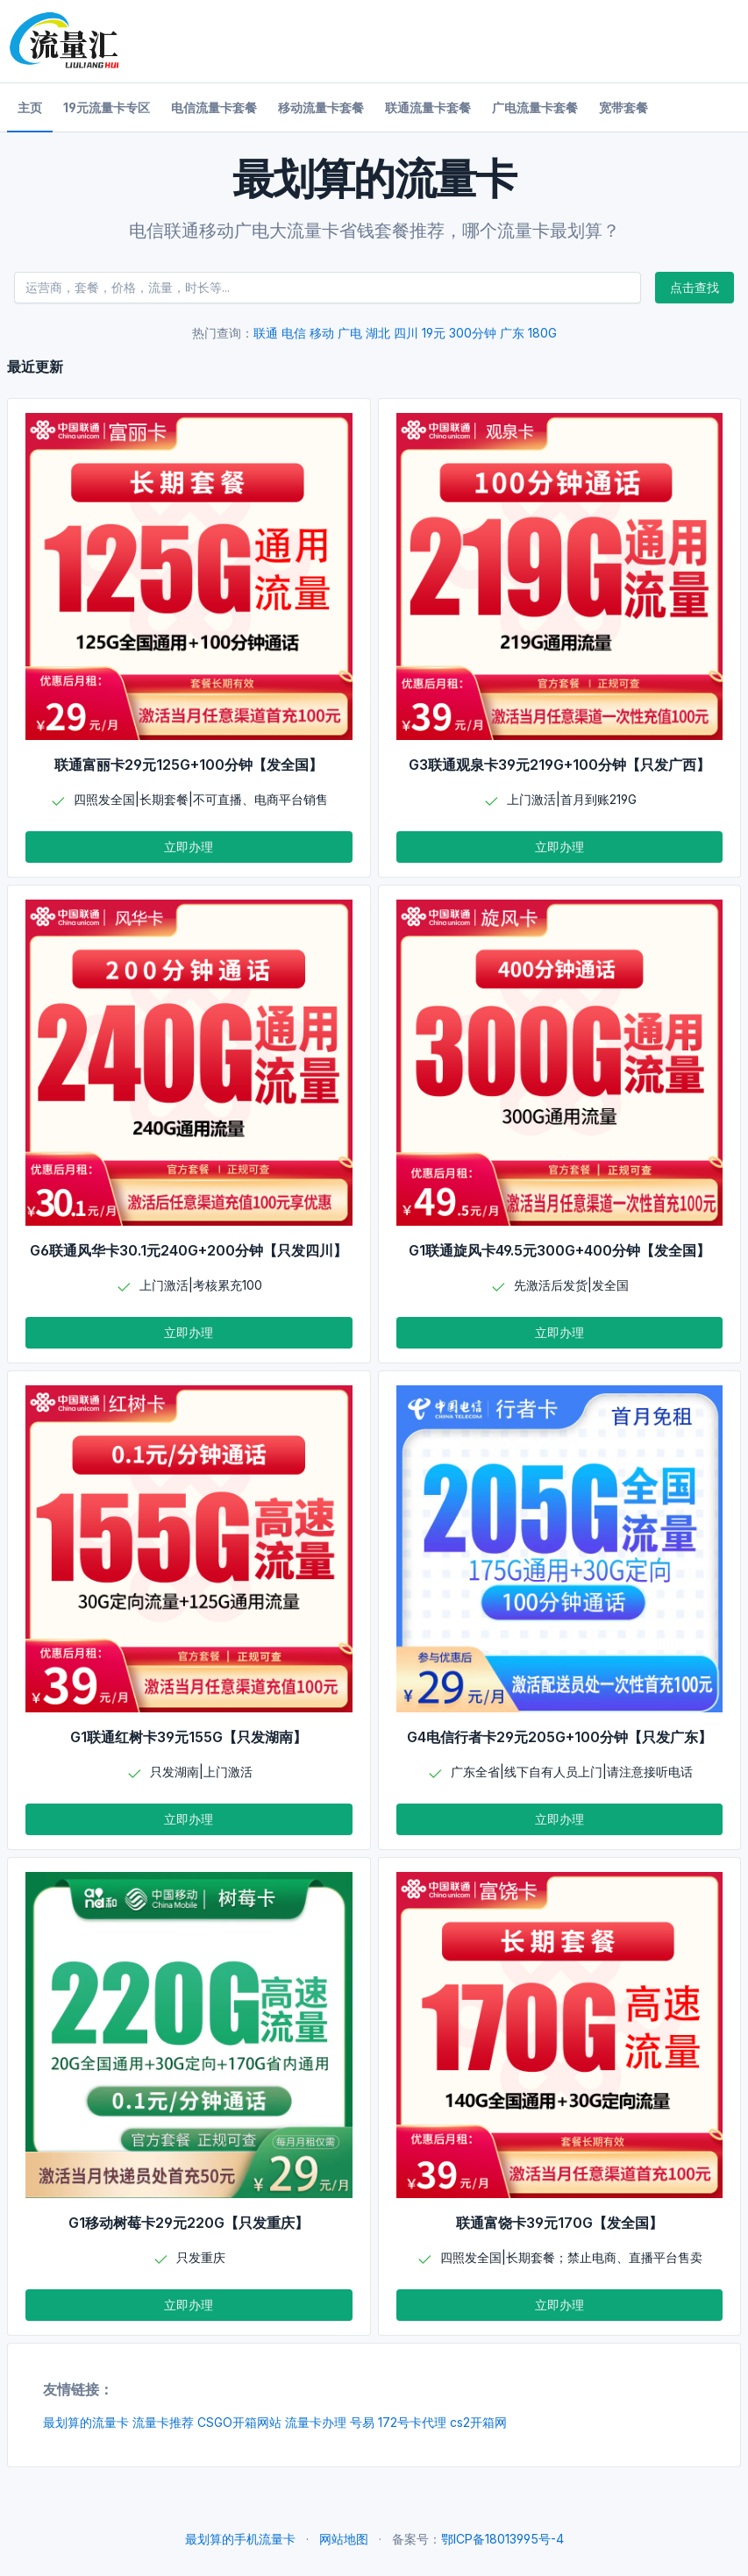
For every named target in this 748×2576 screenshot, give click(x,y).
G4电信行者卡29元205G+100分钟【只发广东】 (559, 1737)
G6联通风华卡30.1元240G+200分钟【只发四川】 (188, 1250)
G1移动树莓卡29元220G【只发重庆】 (188, 2222)
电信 (293, 332)
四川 (406, 332)
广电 (350, 332)
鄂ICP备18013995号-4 (502, 2538)
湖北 (378, 332)
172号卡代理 (412, 2422)
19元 (433, 332)
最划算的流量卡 (86, 2422)
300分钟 (472, 332)
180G (542, 332)
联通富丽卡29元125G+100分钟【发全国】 (188, 764)
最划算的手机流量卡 (240, 2538)
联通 (265, 332)
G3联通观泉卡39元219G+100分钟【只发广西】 (559, 764)
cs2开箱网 (478, 2422)
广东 (512, 332)
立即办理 (188, 846)
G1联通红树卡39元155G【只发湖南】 (188, 1737)
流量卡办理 (315, 2422)
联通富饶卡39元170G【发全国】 (559, 2222)
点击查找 (694, 287)
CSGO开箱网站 (239, 2422)
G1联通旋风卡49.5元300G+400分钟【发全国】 (559, 1250)
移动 (322, 332)
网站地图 (343, 2538)
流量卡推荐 (163, 2422)
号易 (362, 2422)
